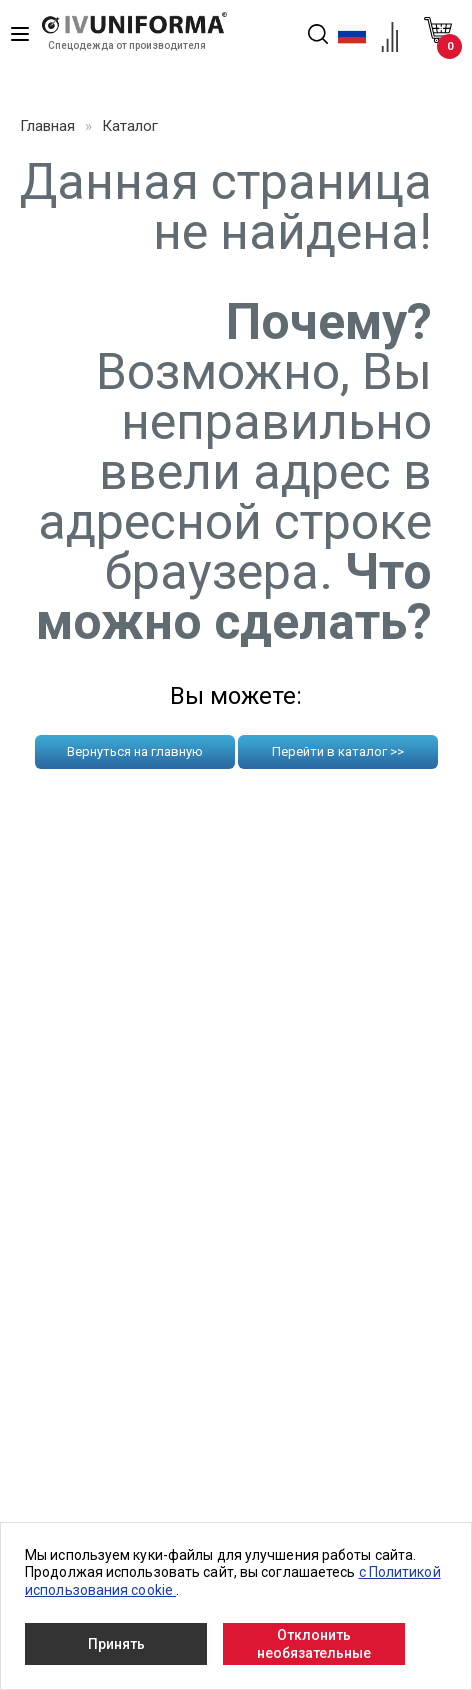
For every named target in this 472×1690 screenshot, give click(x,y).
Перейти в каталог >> (338, 751)
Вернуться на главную (135, 751)
